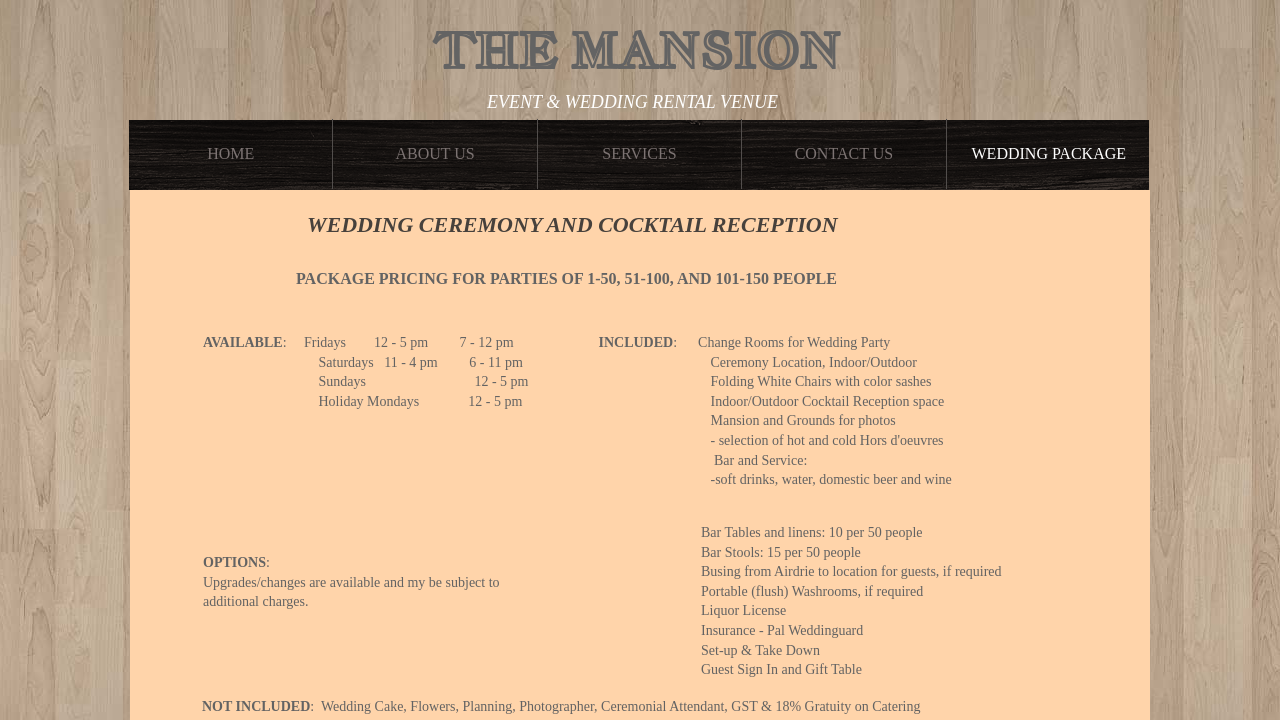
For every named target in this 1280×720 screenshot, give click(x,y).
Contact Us (844, 153)
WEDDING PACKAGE (1049, 153)
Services (639, 153)
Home (230, 153)
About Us (434, 153)
